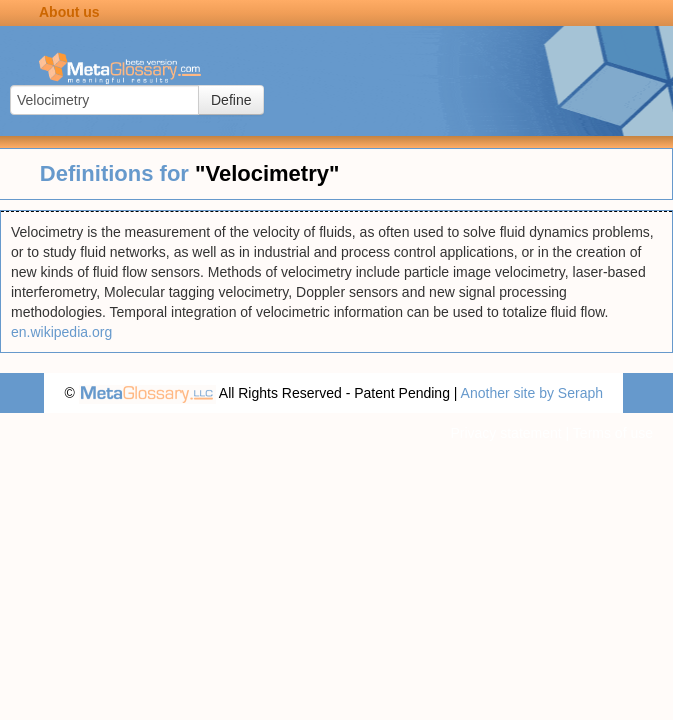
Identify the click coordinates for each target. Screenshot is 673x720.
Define (231, 100)
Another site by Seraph (532, 393)
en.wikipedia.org (61, 332)
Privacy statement (505, 433)
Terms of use (613, 433)
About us (69, 12)
